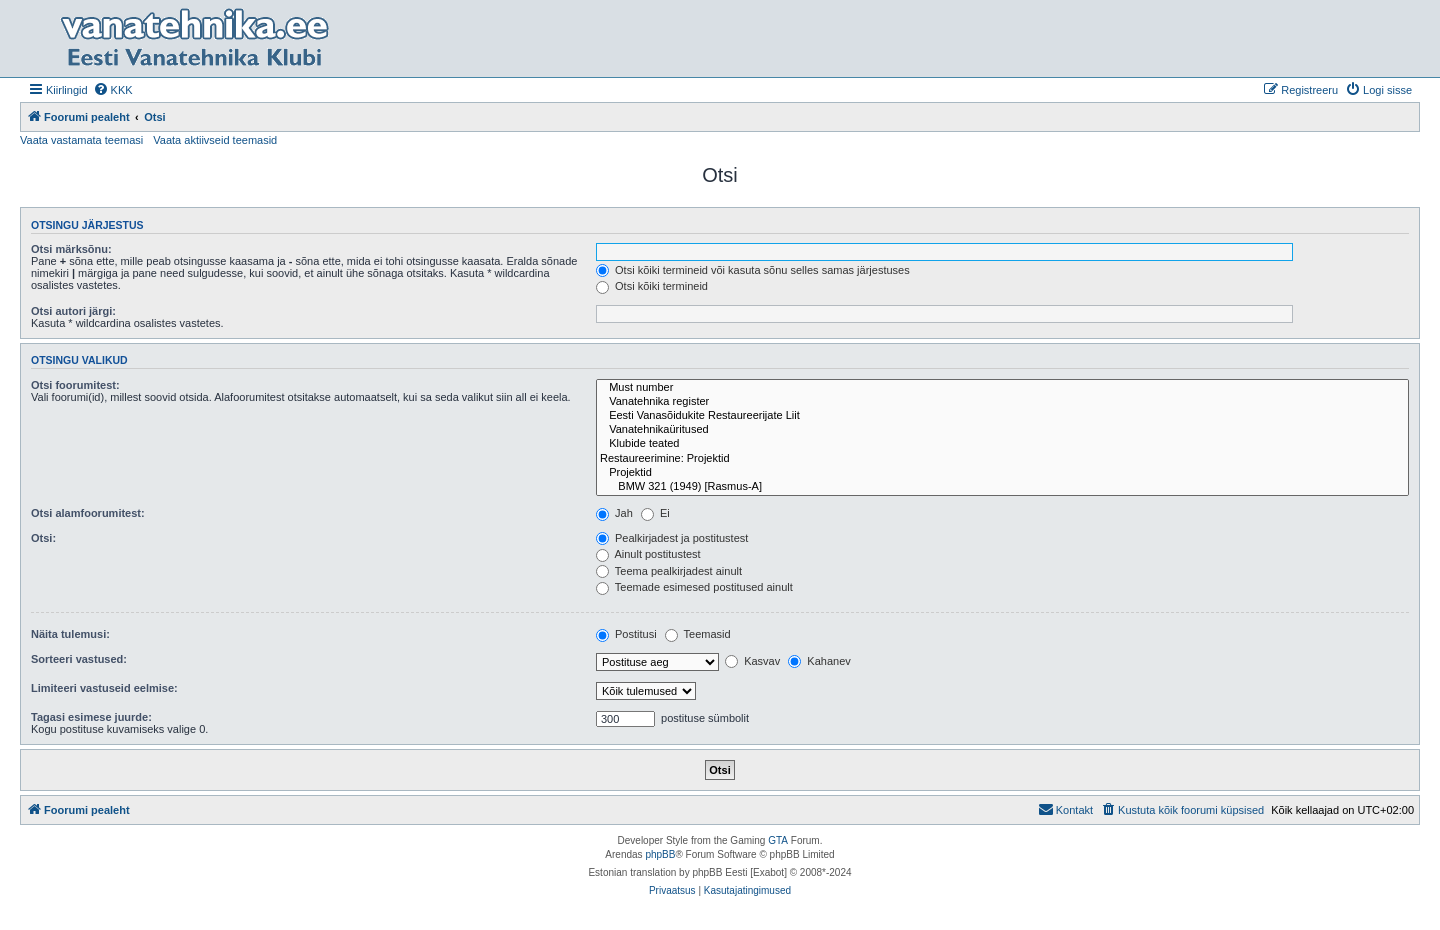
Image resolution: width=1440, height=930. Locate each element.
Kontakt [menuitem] (1065, 809)
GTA (778, 840)
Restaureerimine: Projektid (1002, 459)
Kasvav (752, 661)
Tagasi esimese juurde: (91, 717)
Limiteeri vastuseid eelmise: (104, 688)
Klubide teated (1002, 444)
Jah (614, 513)
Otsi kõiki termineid (652, 286)
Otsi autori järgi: (73, 311)
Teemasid (698, 634)
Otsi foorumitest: (75, 385)
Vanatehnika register (1002, 402)
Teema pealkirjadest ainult (669, 571)
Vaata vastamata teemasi (81, 140)
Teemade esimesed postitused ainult (694, 587)
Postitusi (626, 634)
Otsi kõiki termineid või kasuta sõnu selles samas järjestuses (753, 270)
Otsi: (43, 538)
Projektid (1002, 473)
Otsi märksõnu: (71, 249)
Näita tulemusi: (70, 634)
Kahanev (819, 661)
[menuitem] (113, 90)
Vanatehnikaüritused (1002, 430)
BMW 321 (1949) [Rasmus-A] (1002, 487)
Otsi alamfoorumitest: (88, 513)
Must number (1002, 388)
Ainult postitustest (648, 554)
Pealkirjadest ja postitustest (672, 538)
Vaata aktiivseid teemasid (215, 140)
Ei (655, 513)
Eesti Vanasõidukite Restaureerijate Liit (1002, 416)
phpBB (660, 854)
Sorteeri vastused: (79, 659)
